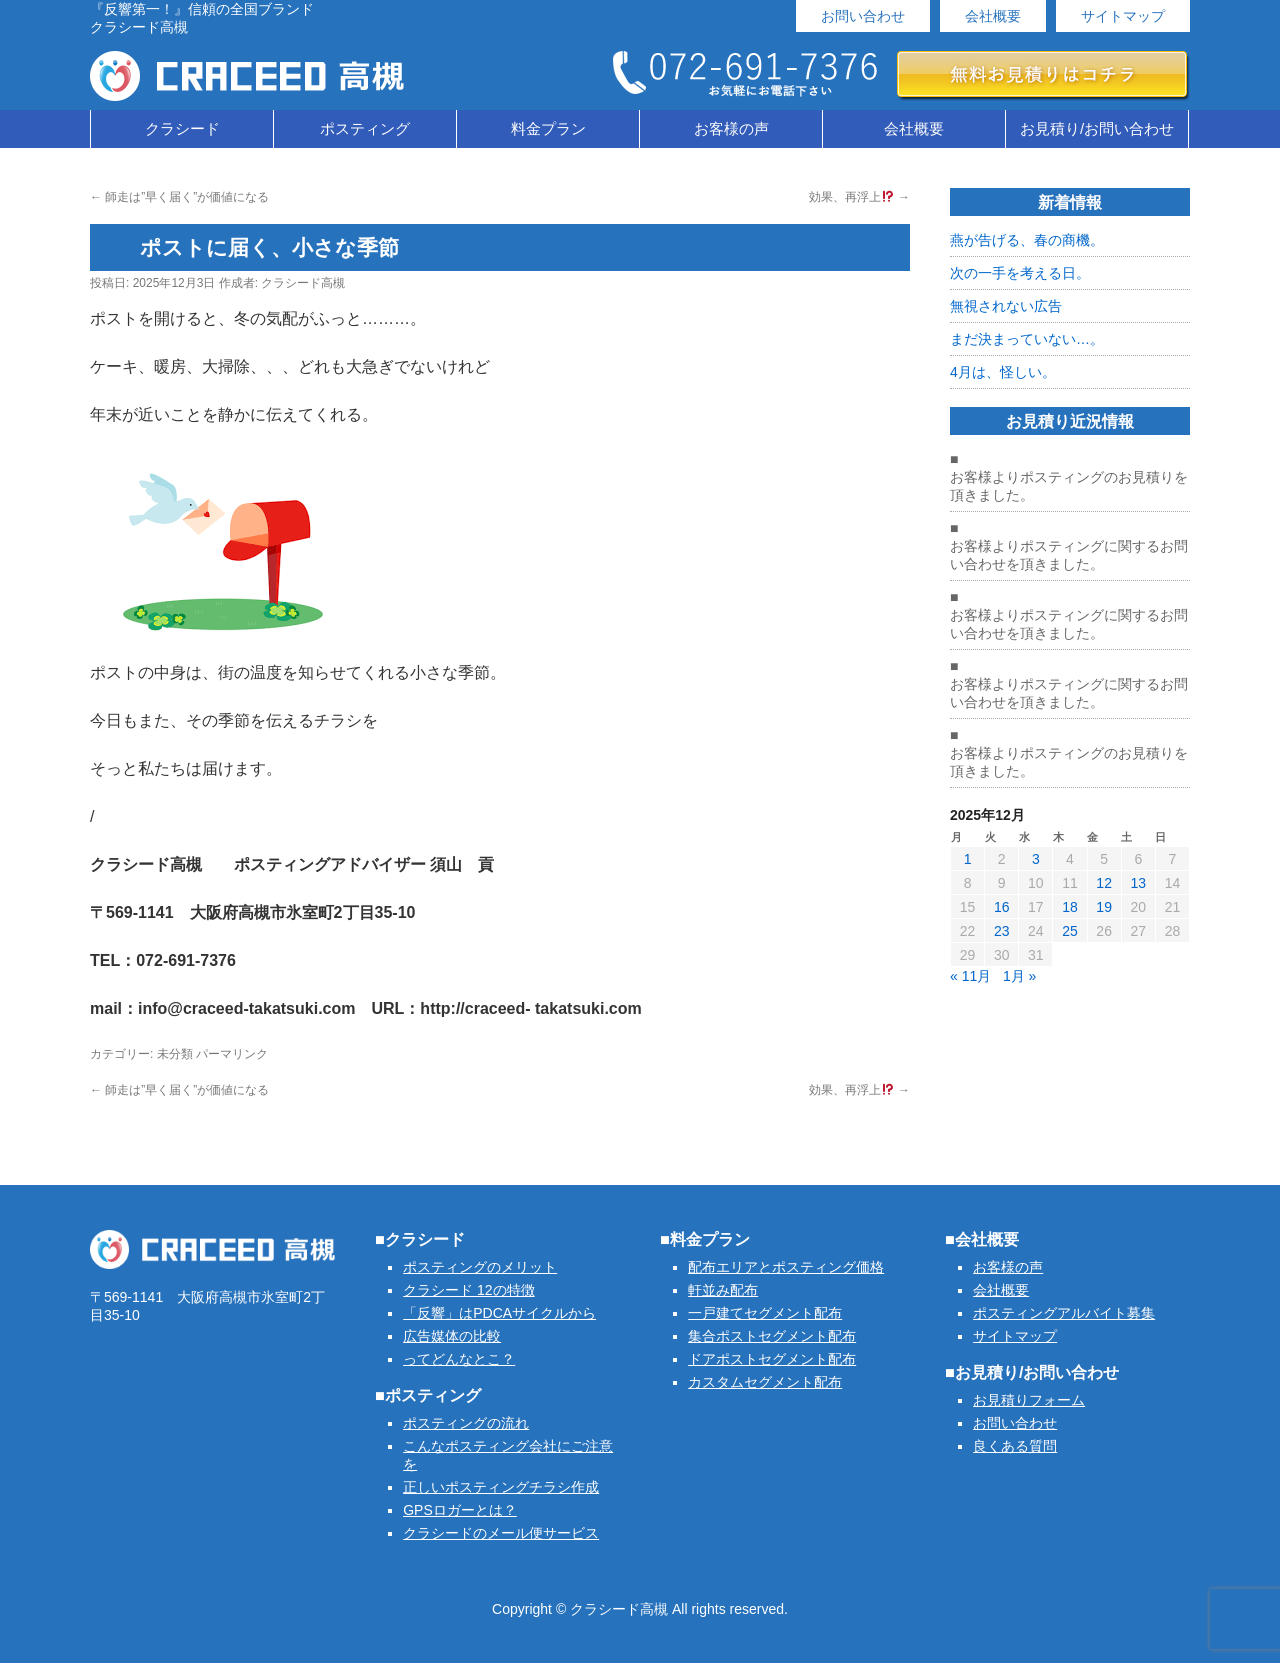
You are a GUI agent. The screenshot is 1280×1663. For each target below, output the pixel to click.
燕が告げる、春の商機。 (1027, 240)
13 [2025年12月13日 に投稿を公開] (1138, 883)
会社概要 (993, 16)
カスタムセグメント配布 (765, 1382)
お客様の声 (731, 128)
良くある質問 (1015, 1446)
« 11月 (970, 976)
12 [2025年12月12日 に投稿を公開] (1104, 883)
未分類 (175, 1054)
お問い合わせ (863, 16)
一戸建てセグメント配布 (765, 1313)
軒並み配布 (723, 1290)
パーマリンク (232, 1054)
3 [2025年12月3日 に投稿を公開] (1036, 859)
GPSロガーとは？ (460, 1510)
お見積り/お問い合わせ (1097, 128)
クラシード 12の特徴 (468, 1290)
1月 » (1019, 976)
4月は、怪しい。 (1003, 372)
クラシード (182, 128)
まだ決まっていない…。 (1027, 339)
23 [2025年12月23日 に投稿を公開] (1002, 931)
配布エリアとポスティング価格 (786, 1267)
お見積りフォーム (1029, 1400)
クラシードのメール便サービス (501, 1533)
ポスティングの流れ (466, 1423)
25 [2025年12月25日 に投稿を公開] (1070, 931)
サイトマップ (1123, 16)
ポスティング (365, 128)
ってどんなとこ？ (459, 1359)
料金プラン (548, 128)
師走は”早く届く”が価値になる (179, 197)
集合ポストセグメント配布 (772, 1336)
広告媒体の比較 (452, 1336)
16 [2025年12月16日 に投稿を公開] (1002, 907)
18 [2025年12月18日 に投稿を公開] (1070, 907)
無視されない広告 (1006, 306)
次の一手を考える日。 (1020, 273)
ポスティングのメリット (480, 1267)
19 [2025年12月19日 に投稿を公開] (1104, 907)
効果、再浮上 (859, 197)
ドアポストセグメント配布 (772, 1359)
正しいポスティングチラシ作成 (501, 1487)
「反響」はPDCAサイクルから (499, 1313)
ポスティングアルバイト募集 (1064, 1313)
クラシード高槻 (303, 283)
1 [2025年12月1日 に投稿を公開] (968, 859)
